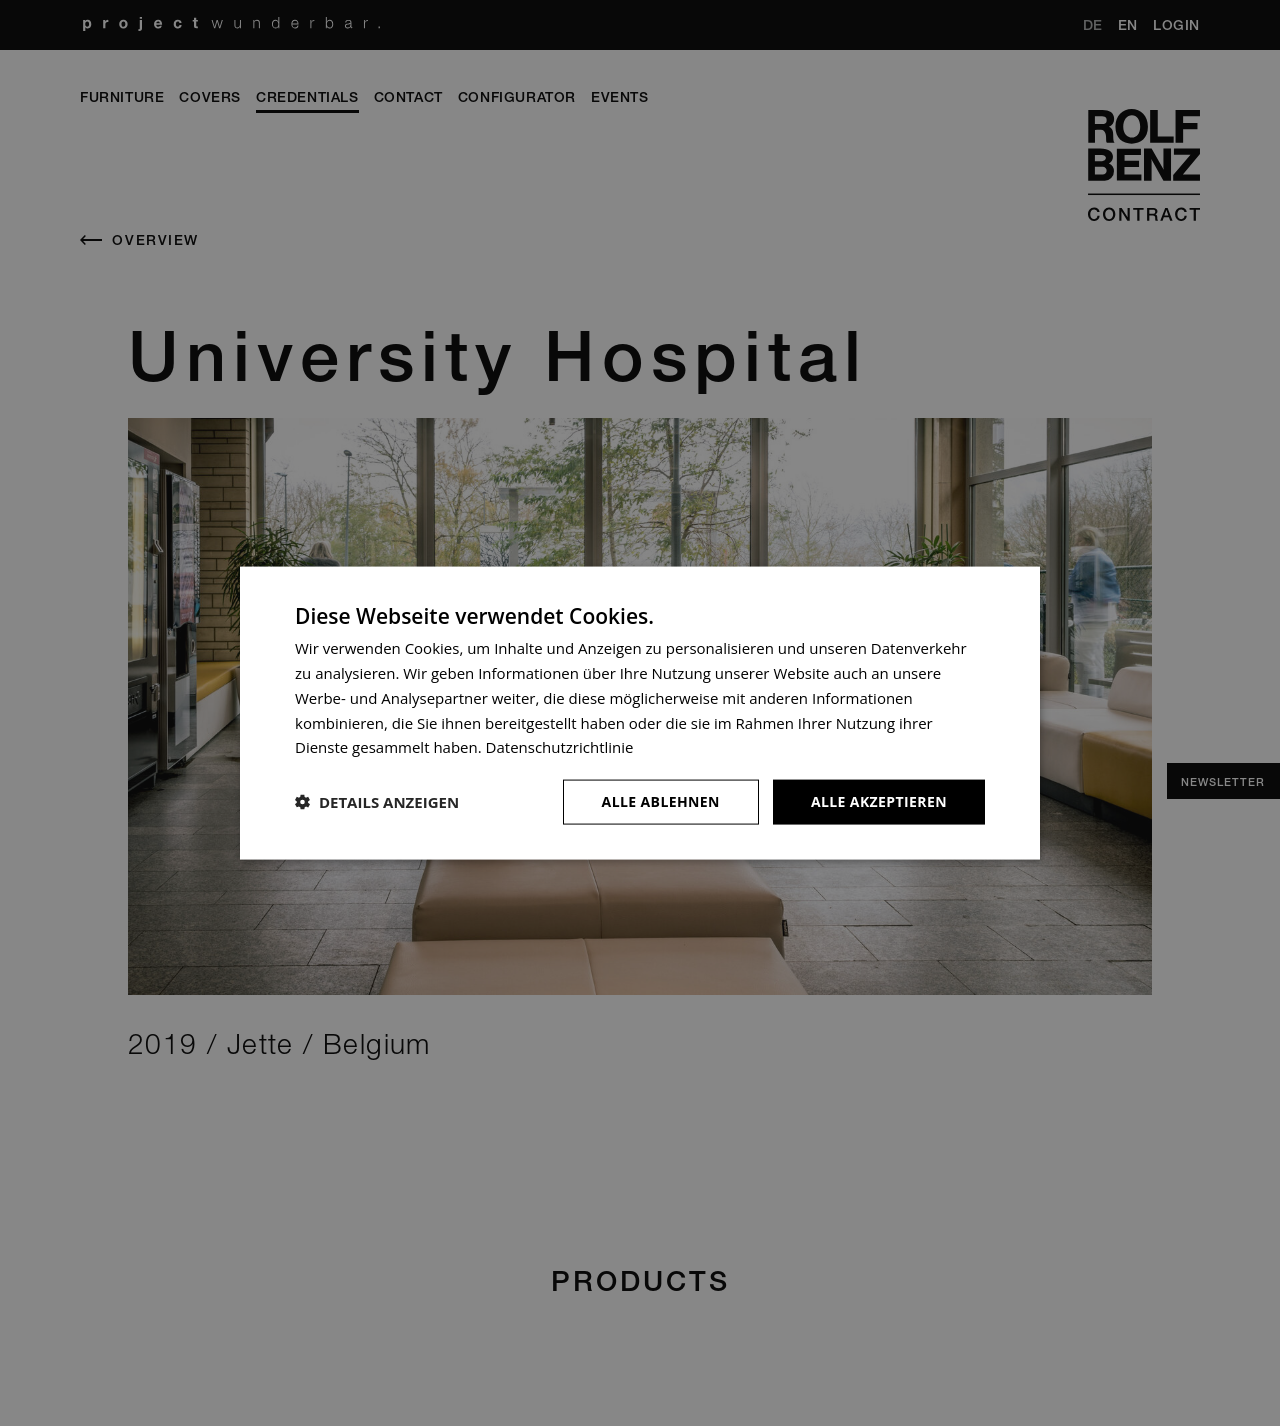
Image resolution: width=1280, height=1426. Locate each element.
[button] (377, 802)
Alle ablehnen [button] (661, 801)
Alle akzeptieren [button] (879, 801)
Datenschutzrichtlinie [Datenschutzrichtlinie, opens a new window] (560, 747)
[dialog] (640, 713)
